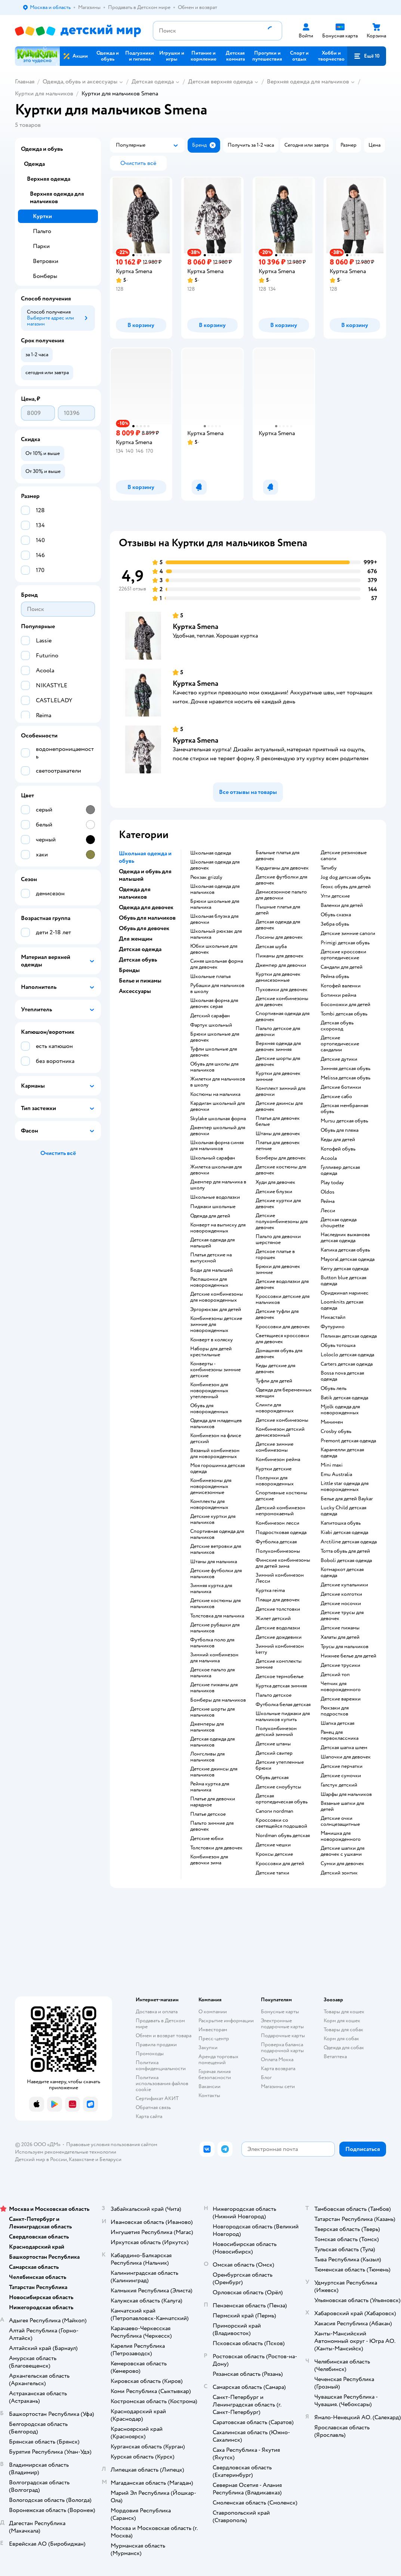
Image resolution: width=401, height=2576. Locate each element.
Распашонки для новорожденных (209, 1282)
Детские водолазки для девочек (282, 1284)
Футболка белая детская (283, 1705)
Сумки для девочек (342, 1864)
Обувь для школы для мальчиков (214, 1067)
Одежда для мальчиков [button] (135, 893)
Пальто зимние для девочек (212, 1826)
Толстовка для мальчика (217, 1616)
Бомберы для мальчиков (218, 1700)
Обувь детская (272, 1778)
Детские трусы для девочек (342, 1616)
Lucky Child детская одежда (343, 1511)
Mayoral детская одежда (347, 1259)
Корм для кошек (342, 2020)
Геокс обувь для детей (346, 887)
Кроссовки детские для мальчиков (282, 1299)
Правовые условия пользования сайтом (111, 2144)
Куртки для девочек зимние (278, 1076)
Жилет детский (273, 1619)
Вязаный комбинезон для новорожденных (215, 1454)
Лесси (328, 1211)
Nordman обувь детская (283, 1836)
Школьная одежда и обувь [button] (145, 857)
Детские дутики (339, 1059)
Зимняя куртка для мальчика (211, 1589)
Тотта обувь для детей (345, 1551)
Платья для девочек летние (278, 1146)
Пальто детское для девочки (278, 1032)
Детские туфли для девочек (277, 1314)
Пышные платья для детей (278, 910)
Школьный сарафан (212, 1158)
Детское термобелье (279, 1677)
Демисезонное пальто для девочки (281, 895)
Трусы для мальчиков (344, 1647)
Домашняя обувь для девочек (279, 1354)
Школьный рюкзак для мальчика (216, 934)
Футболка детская (276, 1542)
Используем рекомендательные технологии (65, 2152)
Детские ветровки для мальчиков (215, 1549)
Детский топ (335, 1675)
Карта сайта (149, 2116)
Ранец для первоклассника (339, 1735)
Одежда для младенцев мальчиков (216, 1424)
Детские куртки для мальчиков (212, 1519)
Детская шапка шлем (344, 1748)
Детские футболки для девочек (281, 880)
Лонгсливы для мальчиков (207, 1757)
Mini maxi (332, 1465)
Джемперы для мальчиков (207, 1727)
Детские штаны (273, 1744)
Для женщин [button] (135, 938)
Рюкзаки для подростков (335, 1711)
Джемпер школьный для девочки (217, 1131)
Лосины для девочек (279, 937)
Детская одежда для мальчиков (212, 1742)
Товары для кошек (344, 2011)
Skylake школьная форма (218, 1119)
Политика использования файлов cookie (162, 2083)
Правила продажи (156, 2044)
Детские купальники (344, 1585)
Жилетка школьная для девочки (216, 1170)
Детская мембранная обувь (344, 1109)
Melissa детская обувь (345, 1078)
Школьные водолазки (215, 1197)
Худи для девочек (275, 1182)
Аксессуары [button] (135, 991)
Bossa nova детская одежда (342, 1376)
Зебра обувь (335, 924)
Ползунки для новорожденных (275, 1481)
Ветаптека (335, 2056)
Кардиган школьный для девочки (217, 1106)
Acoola (329, 1158)
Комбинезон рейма (278, 1460)
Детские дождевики (279, 1637)
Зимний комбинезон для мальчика (214, 1658)
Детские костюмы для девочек (281, 1170)
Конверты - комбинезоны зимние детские (215, 1370)
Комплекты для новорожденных (209, 1504)
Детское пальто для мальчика (212, 1673)
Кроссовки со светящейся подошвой (281, 1823)
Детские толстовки (278, 1609)
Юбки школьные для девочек (213, 949)
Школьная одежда (210, 853)
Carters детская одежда (347, 1364)
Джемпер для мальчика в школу (218, 1185)
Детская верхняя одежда (220, 81)
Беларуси (110, 2159)
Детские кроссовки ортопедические (343, 955)
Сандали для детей (342, 967)
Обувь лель (333, 1388)
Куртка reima (270, 1590)
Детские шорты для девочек (278, 1061)
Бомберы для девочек (281, 1158)
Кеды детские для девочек (275, 1369)
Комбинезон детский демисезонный (280, 1432)
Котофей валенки (341, 986)
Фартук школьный (211, 1025)
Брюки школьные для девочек (214, 1037)
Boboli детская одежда (346, 1561)
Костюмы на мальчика (215, 1094)
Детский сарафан (210, 1016)
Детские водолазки (278, 1628)
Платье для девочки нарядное (212, 1802)
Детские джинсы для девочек (279, 1106)
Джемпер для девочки (281, 965)
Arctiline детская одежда (349, 1542)
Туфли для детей (274, 1381)
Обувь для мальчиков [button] (147, 918)
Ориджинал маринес (344, 1293)
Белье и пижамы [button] (140, 980)
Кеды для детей (338, 1140)
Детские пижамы (340, 1628)
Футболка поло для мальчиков (212, 1643)
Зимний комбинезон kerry (280, 1649)
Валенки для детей (342, 905)
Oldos (327, 1192)
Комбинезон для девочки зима (209, 1860)
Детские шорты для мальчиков (212, 1712)
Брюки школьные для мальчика (214, 904)
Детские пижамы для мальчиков (214, 1688)
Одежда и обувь (42, 149)
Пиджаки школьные (212, 1207)
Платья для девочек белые (278, 1121)
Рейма (327, 1201)
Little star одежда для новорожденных (344, 1486)
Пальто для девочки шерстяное (278, 1240)
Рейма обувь (335, 977)
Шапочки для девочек (346, 1757)
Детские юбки (206, 1839)
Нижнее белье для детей (348, 1656)
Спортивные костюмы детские (281, 1496)
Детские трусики (340, 1665)
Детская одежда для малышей (212, 1243)
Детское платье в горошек (275, 1255)
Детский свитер (274, 1753)
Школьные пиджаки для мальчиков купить (283, 1717)
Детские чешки (273, 1845)
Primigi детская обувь (345, 943)
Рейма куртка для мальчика (209, 1787)
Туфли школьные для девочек (213, 1052)
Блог (266, 2077)
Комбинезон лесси (277, 1523)
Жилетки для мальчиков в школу (217, 1082)
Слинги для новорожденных (275, 1408)
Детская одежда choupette (339, 1223)
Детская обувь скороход (337, 1026)
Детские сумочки (341, 1776)
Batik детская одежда (344, 1398)
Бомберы (45, 276)
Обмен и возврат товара (163, 2035)
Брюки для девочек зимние (278, 1269)
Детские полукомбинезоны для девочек (282, 1222)
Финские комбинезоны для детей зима (283, 1563)
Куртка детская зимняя (281, 1686)
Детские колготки (341, 1594)
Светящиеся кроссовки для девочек (282, 1339)
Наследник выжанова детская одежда (345, 1238)
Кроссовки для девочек (283, 1327)
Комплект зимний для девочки (280, 1091)
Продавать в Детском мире (160, 2023)
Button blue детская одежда (343, 1281)
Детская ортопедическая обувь (282, 1799)
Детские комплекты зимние (279, 1664)
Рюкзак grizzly (206, 877)
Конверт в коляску (211, 1340)
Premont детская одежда (348, 1441)
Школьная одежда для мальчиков (215, 889)
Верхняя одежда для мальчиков (308, 81)
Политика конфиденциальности (161, 2065)
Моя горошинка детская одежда (217, 1469)
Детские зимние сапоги (348, 933)
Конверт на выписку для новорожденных (218, 1228)
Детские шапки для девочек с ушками (342, 1851)
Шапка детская (337, 1723)
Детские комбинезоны (282, 1420)
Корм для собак (341, 2038)
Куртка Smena (195, 626)
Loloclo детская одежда (347, 1355)
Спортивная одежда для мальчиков (217, 1534)
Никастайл (333, 1317)
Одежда (34, 164)
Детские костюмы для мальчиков (215, 1604)
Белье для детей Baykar (347, 1499)
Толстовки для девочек (216, 1848)
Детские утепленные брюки (280, 1765)
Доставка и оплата (157, 2011)
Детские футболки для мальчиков (216, 1574)
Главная (24, 81)
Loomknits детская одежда (342, 1305)
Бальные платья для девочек (277, 856)
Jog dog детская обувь (346, 877)
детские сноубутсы (278, 1787)
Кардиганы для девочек (282, 868)
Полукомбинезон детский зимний (276, 1732)
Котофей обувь (338, 1149)
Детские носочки (341, 1604)
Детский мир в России (41, 2159)
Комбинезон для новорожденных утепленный (209, 1391)
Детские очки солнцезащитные (340, 1821)
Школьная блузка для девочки (214, 919)
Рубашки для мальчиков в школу (217, 988)
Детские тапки (272, 1873)
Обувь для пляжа (339, 1130)
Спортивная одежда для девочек (282, 1017)
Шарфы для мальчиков (346, 1794)
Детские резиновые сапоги (344, 856)
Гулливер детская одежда (340, 1170)
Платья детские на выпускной (211, 1258)
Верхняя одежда (48, 179)
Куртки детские (274, 1469)
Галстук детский (339, 1785)
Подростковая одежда (281, 1532)
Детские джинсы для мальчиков (213, 1772)
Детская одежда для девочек (278, 925)
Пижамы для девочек (279, 956)
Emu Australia (336, 1475)
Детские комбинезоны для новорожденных (216, 1297)
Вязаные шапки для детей (342, 1806)
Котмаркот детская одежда (342, 1573)
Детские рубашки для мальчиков (215, 1628)
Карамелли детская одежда (342, 1453)
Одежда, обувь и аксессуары (80, 81)
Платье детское (208, 1814)
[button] (366, 56)
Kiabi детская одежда (344, 1532)
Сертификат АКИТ (157, 2098)
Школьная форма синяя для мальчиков (217, 1146)
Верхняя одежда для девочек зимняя (278, 1046)
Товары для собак (343, 2029)
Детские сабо (336, 1097)
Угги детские (335, 896)
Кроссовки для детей (280, 1864)
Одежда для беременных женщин (284, 1393)
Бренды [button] (129, 970)
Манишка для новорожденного (341, 1836)
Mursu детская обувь (344, 1121)
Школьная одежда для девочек (215, 865)
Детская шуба (271, 947)
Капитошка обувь (341, 1523)
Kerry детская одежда (344, 1269)
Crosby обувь (336, 1431)
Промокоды (150, 2053)
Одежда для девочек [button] (146, 907)
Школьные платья (210, 977)
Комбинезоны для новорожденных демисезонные (210, 1486)
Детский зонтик (339, 1873)
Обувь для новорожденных (209, 1409)
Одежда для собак (344, 2047)
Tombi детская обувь (344, 1014)
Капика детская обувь (345, 1250)
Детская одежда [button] (140, 949)
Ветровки (45, 261)
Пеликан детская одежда (349, 1336)
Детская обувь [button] (138, 959)
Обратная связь (153, 2107)
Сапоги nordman (274, 1811)
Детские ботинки (341, 1087)
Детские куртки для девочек (278, 1204)
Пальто (42, 231)
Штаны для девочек (278, 1134)
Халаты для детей (340, 1637)
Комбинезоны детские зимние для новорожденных (216, 1324)
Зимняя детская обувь (345, 1069)
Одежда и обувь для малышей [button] (145, 875)
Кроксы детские (274, 1854)
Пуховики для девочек (282, 990)
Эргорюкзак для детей (215, 1310)
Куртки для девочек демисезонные (278, 977)
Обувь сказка (336, 915)
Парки (41, 246)
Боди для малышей (211, 1270)
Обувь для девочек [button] (144, 928)
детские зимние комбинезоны (274, 1447)
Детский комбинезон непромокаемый (280, 1511)
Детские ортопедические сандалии (340, 1044)
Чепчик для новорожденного (341, 1687)
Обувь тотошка (338, 1345)
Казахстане (81, 2159)
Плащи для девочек (278, 1600)
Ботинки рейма (338, 995)
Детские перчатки (342, 1766)
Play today (332, 1183)
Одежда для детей (210, 1216)
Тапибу (329, 868)
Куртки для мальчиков (44, 93)
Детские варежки (341, 1699)
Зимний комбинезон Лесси (280, 1578)
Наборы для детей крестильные (211, 1352)
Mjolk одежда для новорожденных (340, 1410)
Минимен (332, 1422)
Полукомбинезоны (278, 1551)
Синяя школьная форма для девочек (216, 964)
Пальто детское (274, 1695)
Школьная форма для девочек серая (214, 1003)
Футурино (333, 1327)
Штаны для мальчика (213, 1562)
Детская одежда (153, 81)
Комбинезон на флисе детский (215, 1439)
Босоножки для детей (345, 1005)
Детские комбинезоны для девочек (282, 1002)
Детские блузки (274, 1192)
